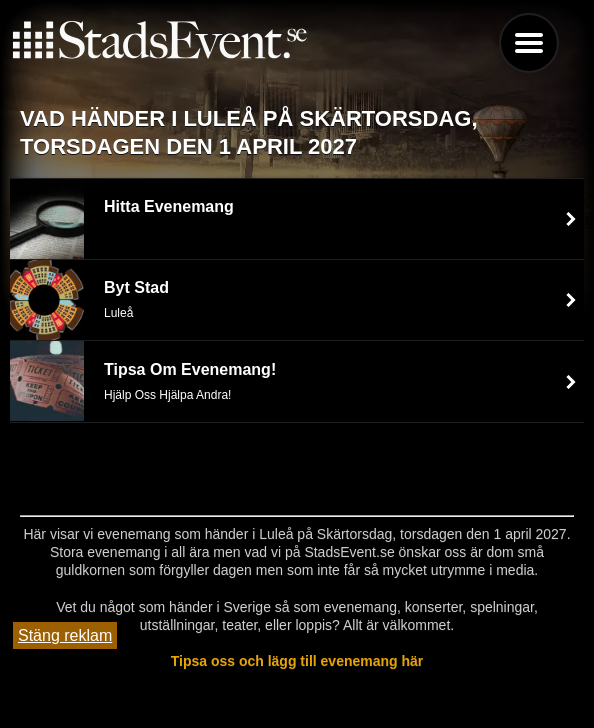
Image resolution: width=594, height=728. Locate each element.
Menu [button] (529, 43)
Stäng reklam (65, 635)
